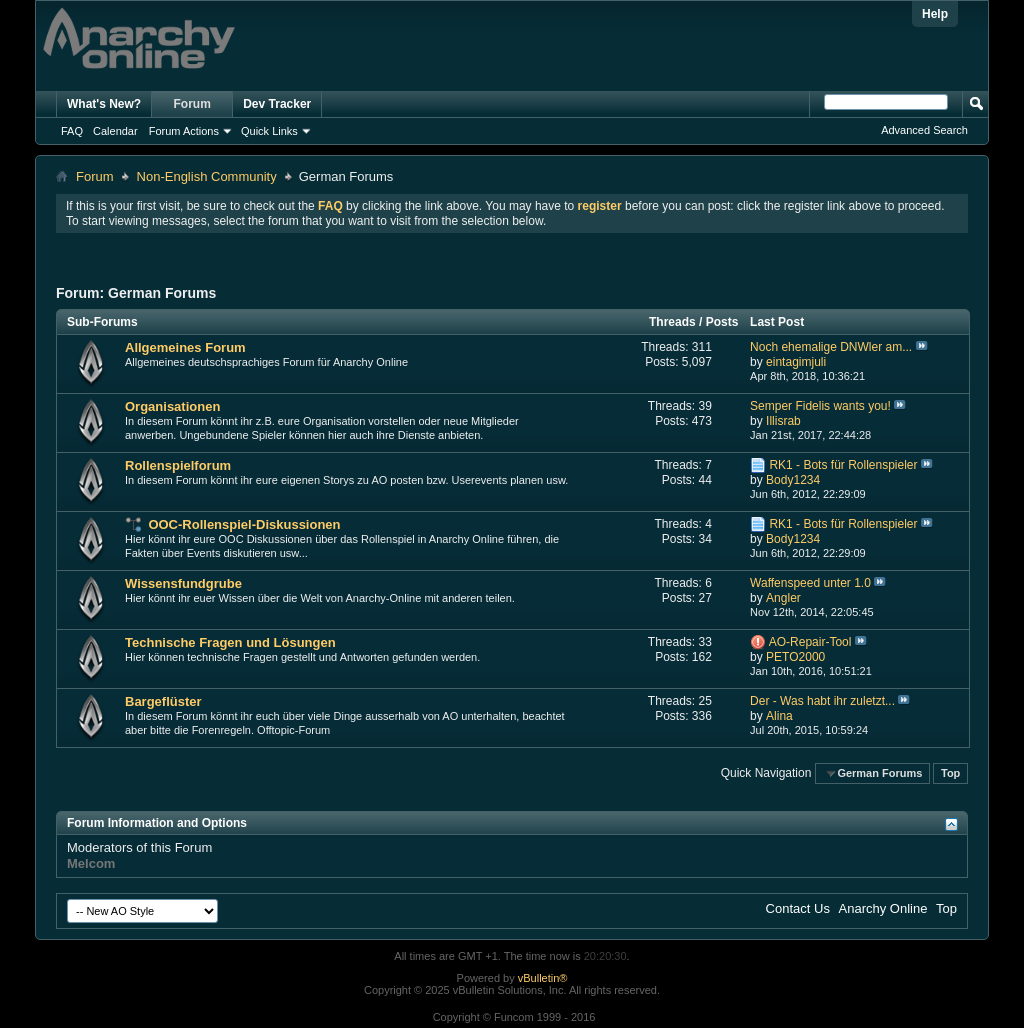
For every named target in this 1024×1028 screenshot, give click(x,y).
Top (950, 773)
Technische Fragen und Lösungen (230, 642)
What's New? (104, 104)
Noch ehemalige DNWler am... (831, 347)
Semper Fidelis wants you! (820, 406)
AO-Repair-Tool (810, 642)
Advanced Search (924, 130)
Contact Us (798, 908)
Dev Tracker (277, 104)
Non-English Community (207, 176)
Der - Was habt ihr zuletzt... (822, 701)
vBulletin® (543, 978)
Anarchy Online (883, 908)
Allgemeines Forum (185, 347)
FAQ (72, 131)
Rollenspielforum (178, 465)
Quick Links (269, 131)
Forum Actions (184, 131)
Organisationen (172, 406)
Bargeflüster (163, 701)
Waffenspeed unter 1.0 (810, 583)
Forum (192, 104)
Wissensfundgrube (183, 583)
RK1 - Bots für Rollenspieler (843, 465)
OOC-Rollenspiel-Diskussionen (244, 524)
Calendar (115, 131)
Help (935, 14)
